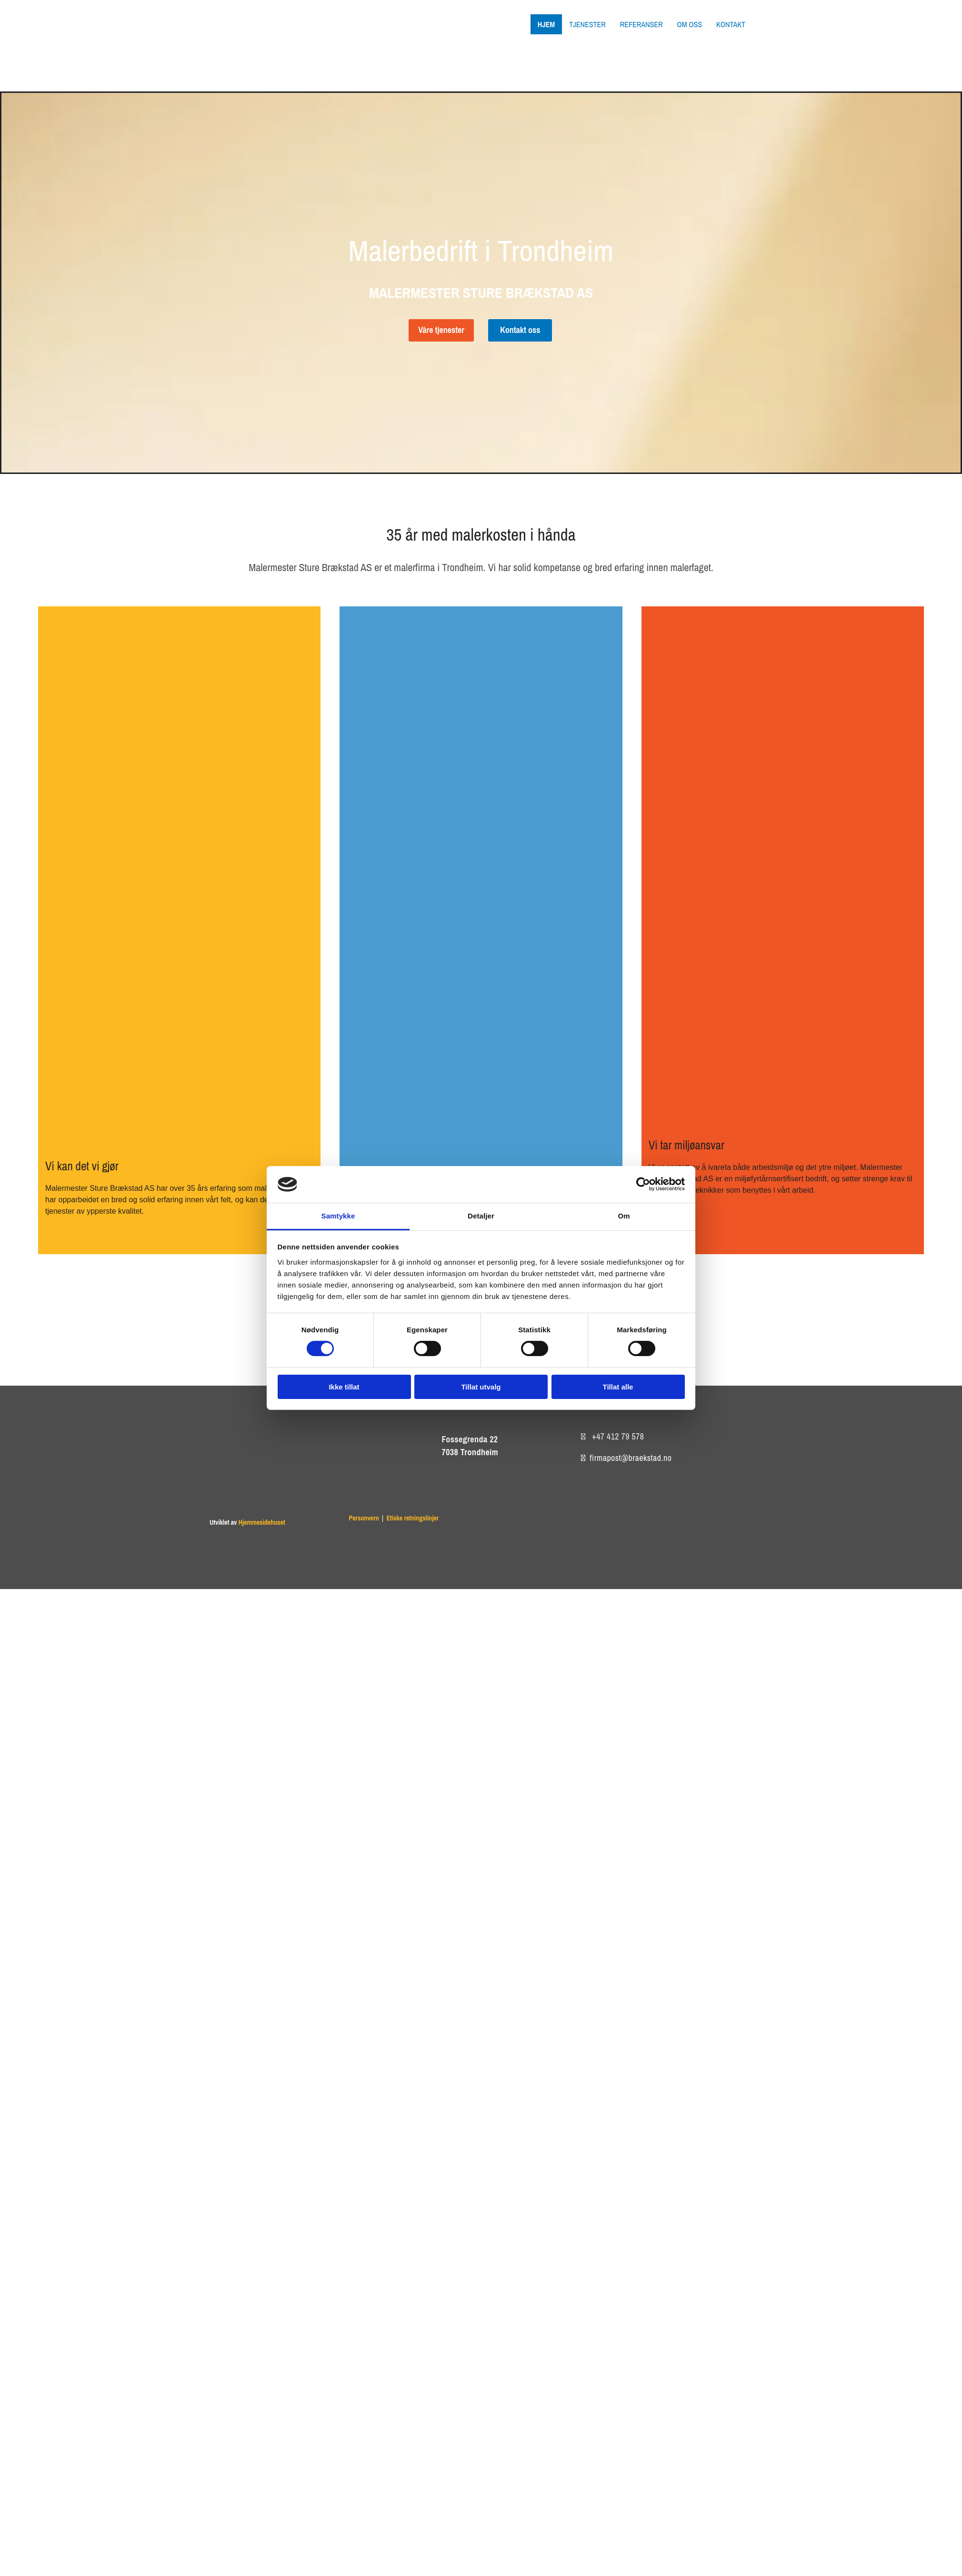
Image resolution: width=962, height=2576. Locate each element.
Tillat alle (618, 1387)
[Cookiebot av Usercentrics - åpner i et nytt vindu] (643, 1184)
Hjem (546, 24)
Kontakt (730, 24)
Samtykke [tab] (338, 1216)
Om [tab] (624, 1216)
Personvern (364, 1518)
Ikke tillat (344, 1387)
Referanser (641, 24)
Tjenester (587, 24)
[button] (441, 330)
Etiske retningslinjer (412, 1518)
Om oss (689, 24)
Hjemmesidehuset (262, 1522)
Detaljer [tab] (481, 1216)
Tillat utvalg (481, 1387)
